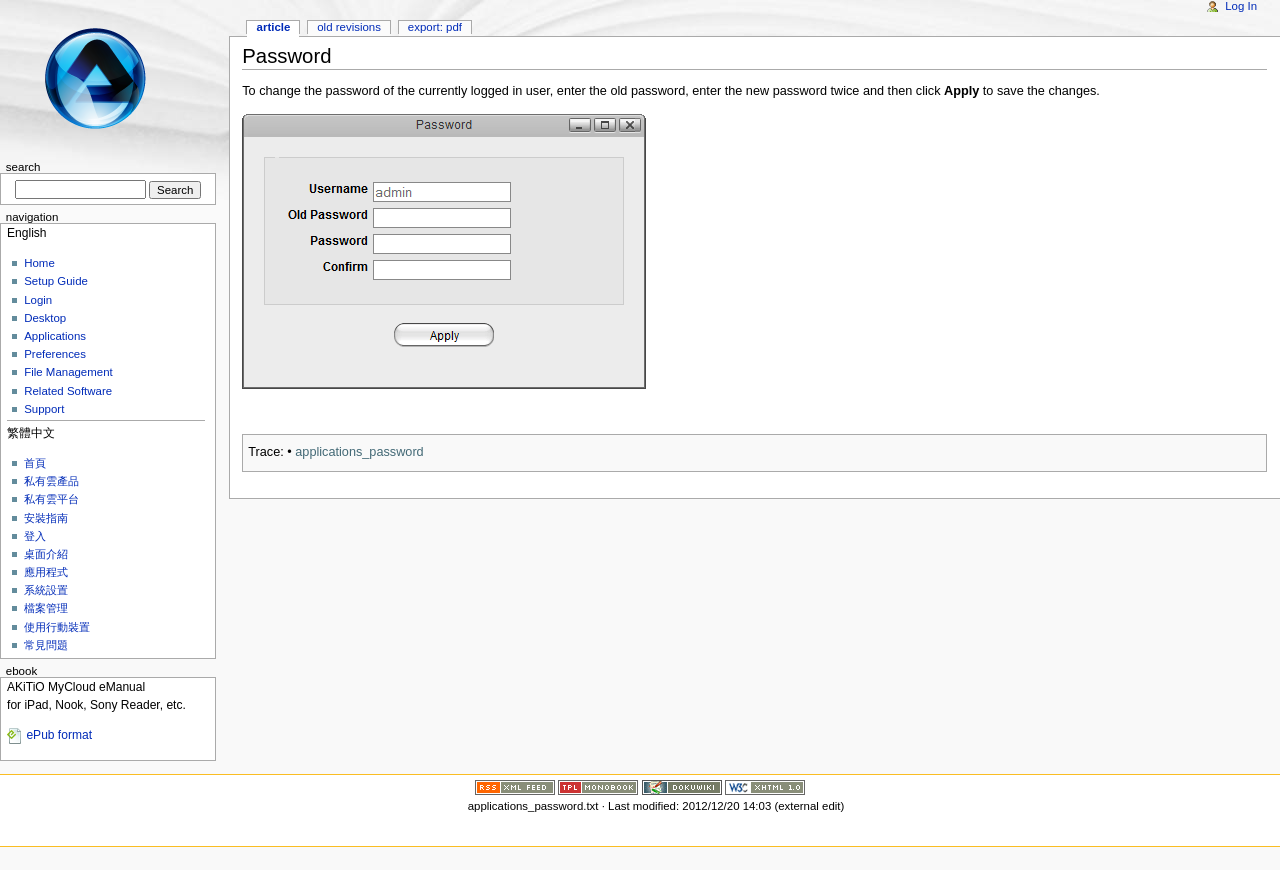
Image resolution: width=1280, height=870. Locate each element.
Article (274, 27)
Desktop (45, 318)
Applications (55, 336)
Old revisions (349, 27)
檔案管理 (46, 608)
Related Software (68, 391)
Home (39, 263)
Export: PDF (435, 27)
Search (23, 167)
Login (38, 300)
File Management (68, 372)
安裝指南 (46, 518)
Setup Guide (56, 281)
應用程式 (46, 572)
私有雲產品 (51, 481)
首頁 (35, 463)
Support (44, 409)
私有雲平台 (51, 499)
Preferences (55, 354)
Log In (1241, 6)
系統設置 (46, 590)
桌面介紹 (46, 554)
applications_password (359, 452)
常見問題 (46, 645)
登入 (35, 536)
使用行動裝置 (57, 627)
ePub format (59, 735)
